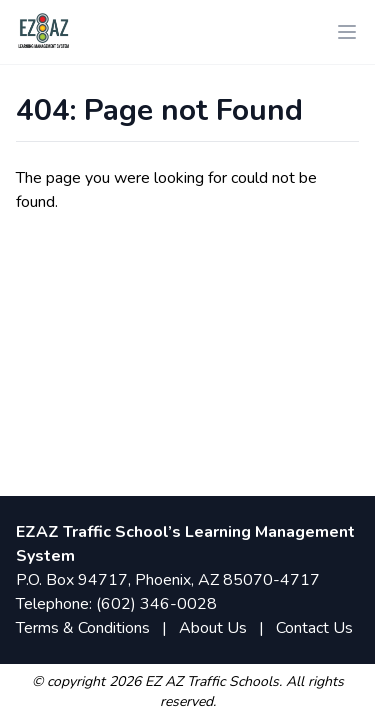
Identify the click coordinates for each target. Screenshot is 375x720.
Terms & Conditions (83, 628)
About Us (213, 628)
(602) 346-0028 (156, 604)
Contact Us (314, 628)
